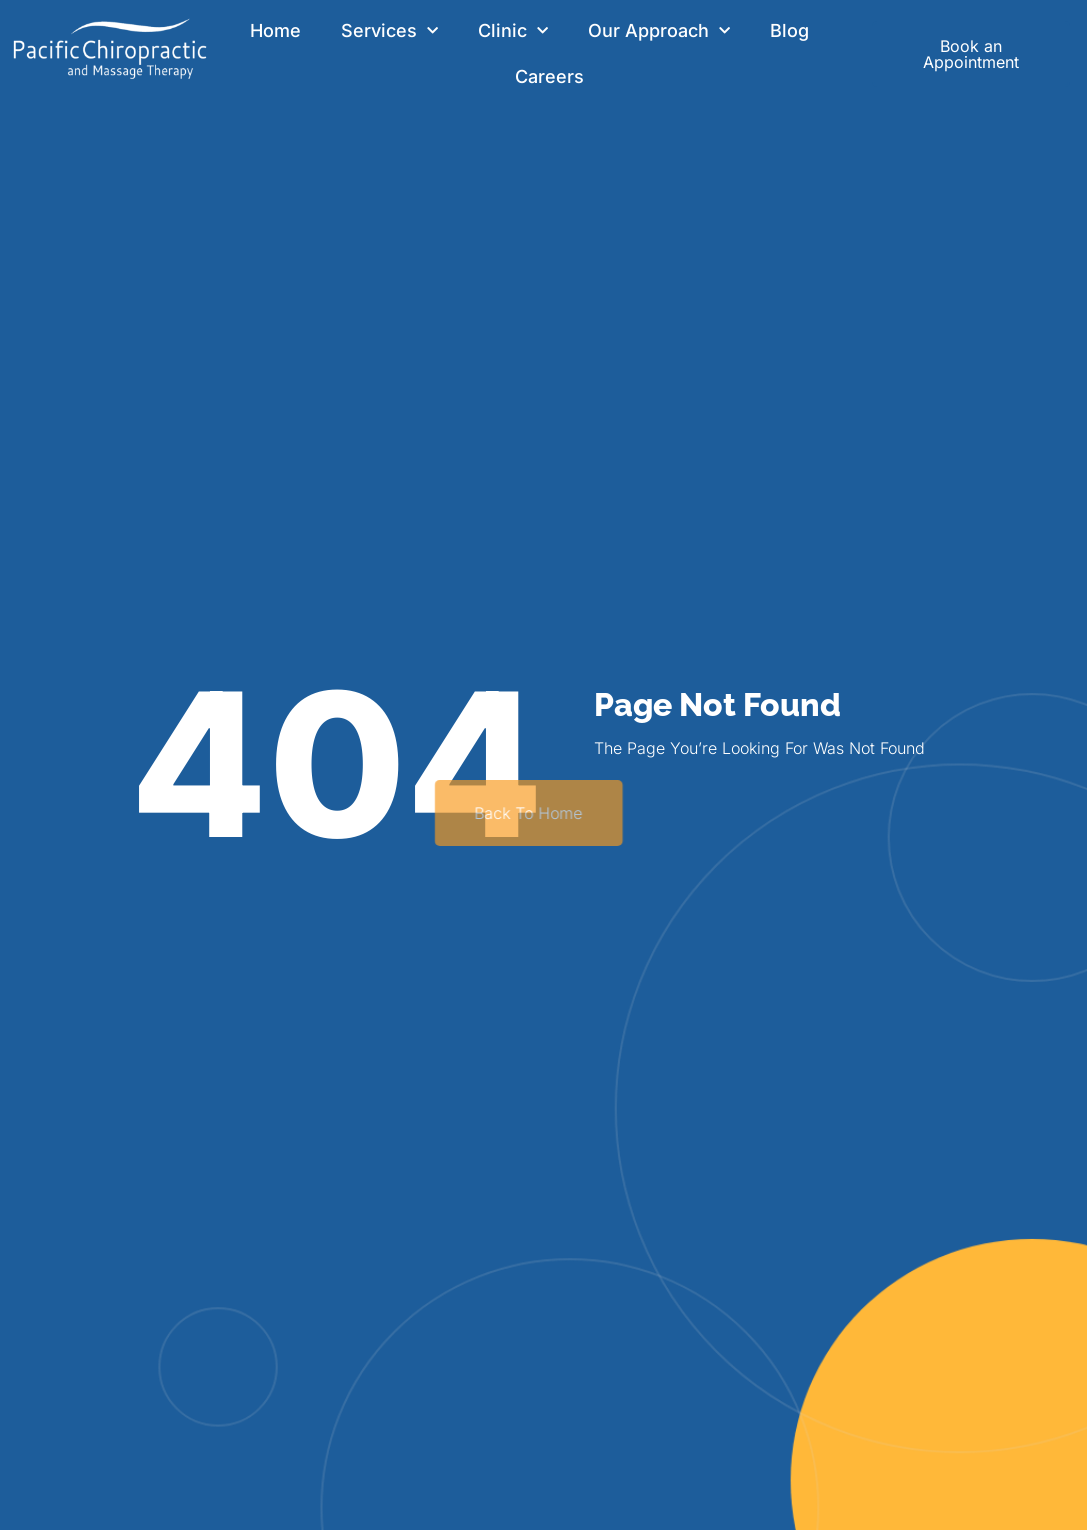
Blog (789, 30)
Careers (549, 76)
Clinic (513, 31)
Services (389, 31)
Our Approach (659, 31)
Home (275, 30)
